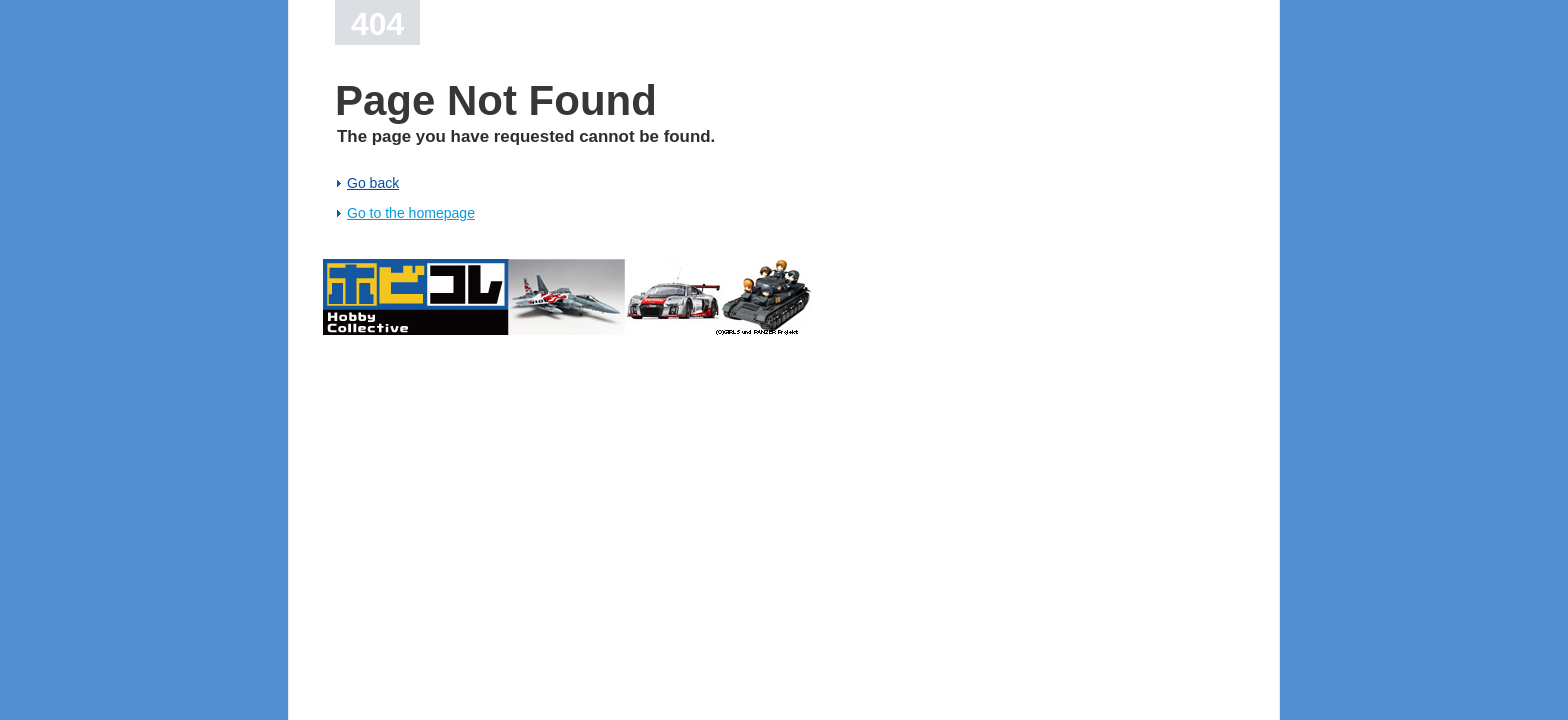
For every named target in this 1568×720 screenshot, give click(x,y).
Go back (373, 183)
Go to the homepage (411, 213)
